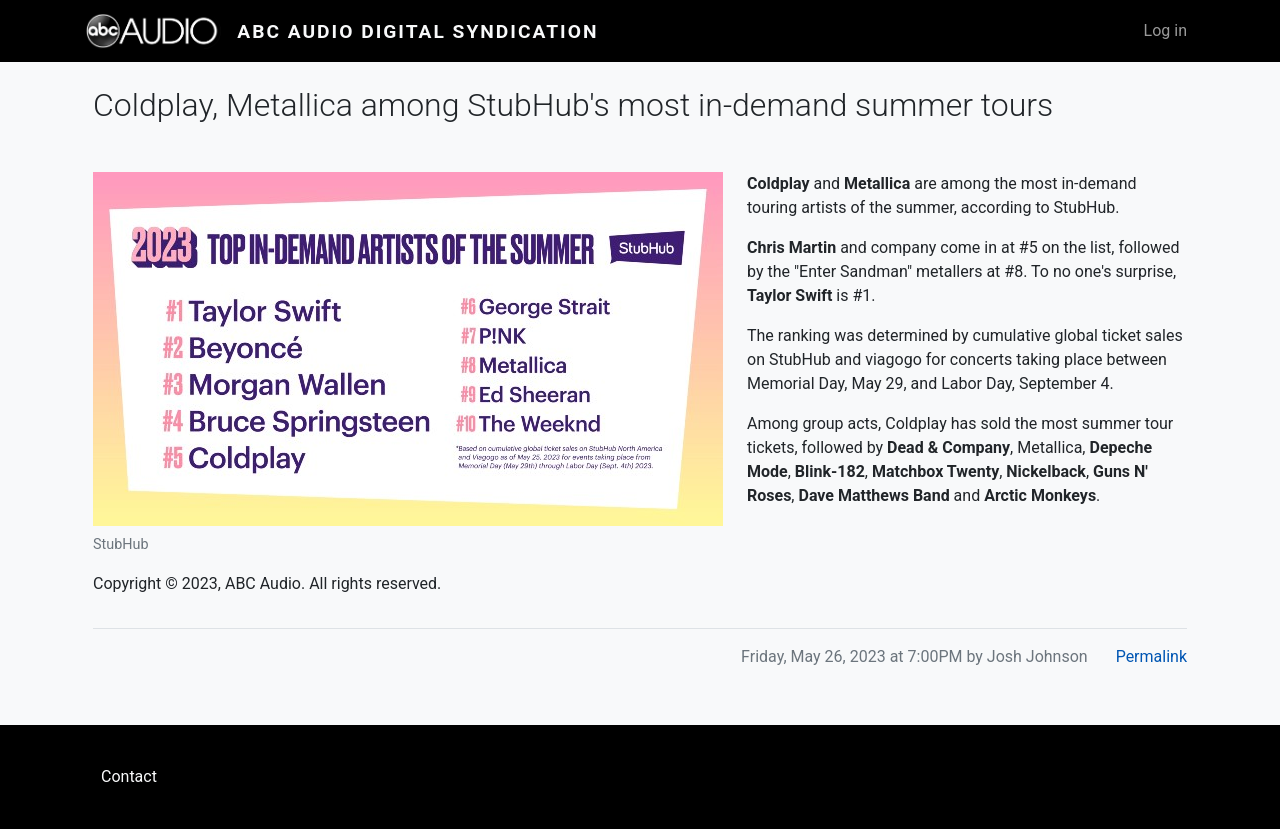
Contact (129, 776)
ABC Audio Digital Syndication (417, 31)
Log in (1165, 30)
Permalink (1151, 656)
